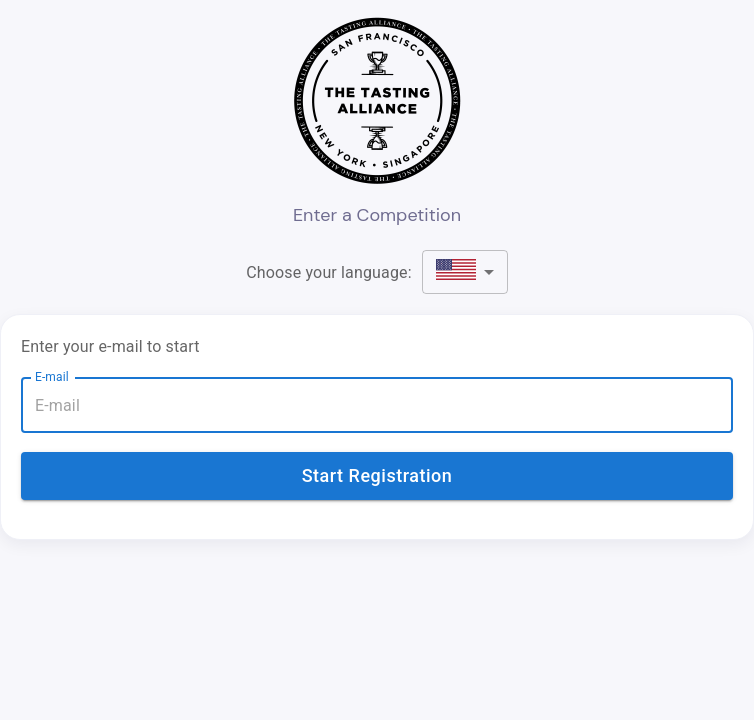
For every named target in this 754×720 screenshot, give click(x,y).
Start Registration (377, 476)
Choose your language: (328, 272)
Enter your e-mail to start (110, 346)
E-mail (52, 377)
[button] (465, 272)
